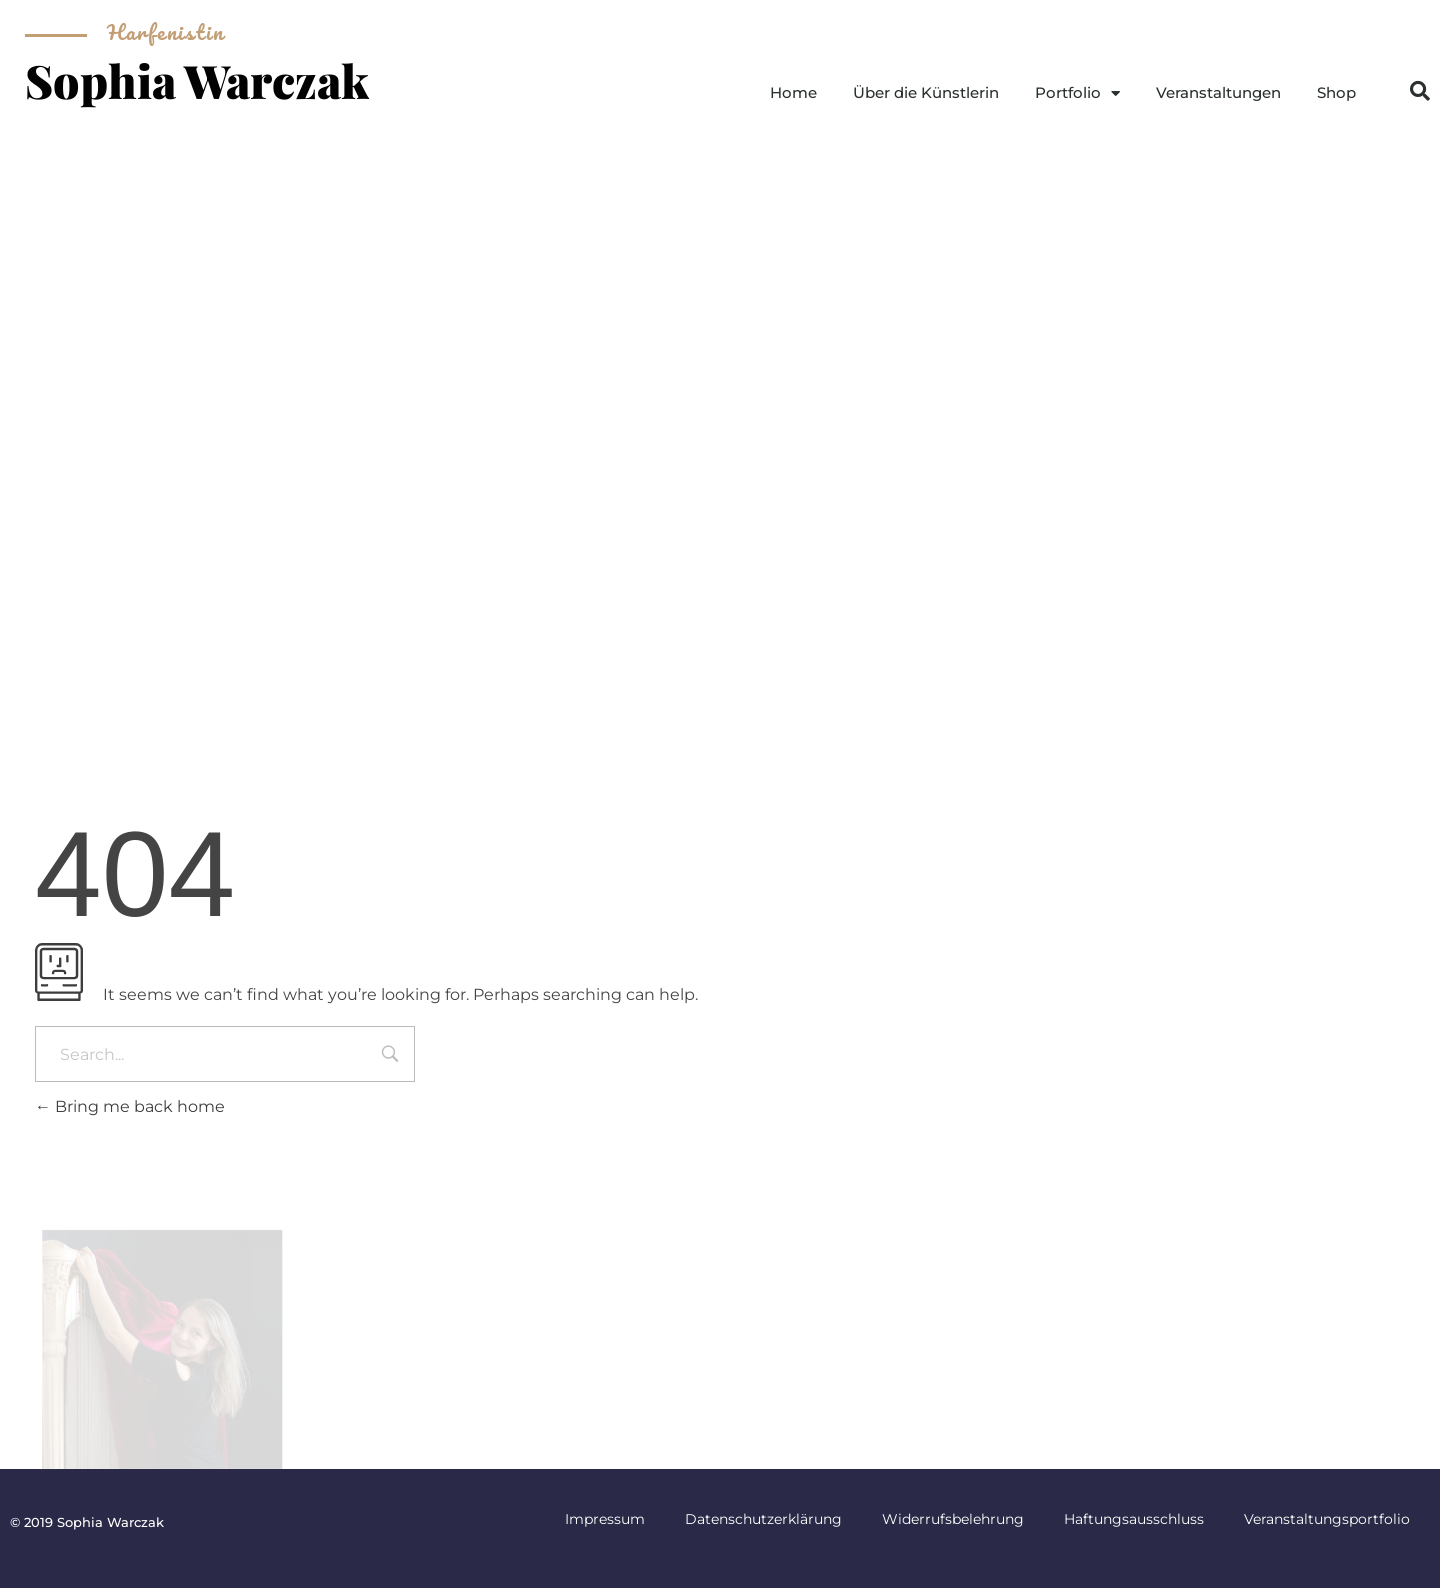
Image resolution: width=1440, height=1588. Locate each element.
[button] (1420, 91)
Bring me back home (130, 1106)
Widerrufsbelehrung (953, 1519)
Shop (1336, 92)
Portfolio (1077, 93)
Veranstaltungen (1218, 92)
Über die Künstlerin (926, 92)
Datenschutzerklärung (763, 1519)
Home (793, 92)
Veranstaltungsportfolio (1327, 1519)
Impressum (605, 1519)
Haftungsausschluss (1134, 1519)
